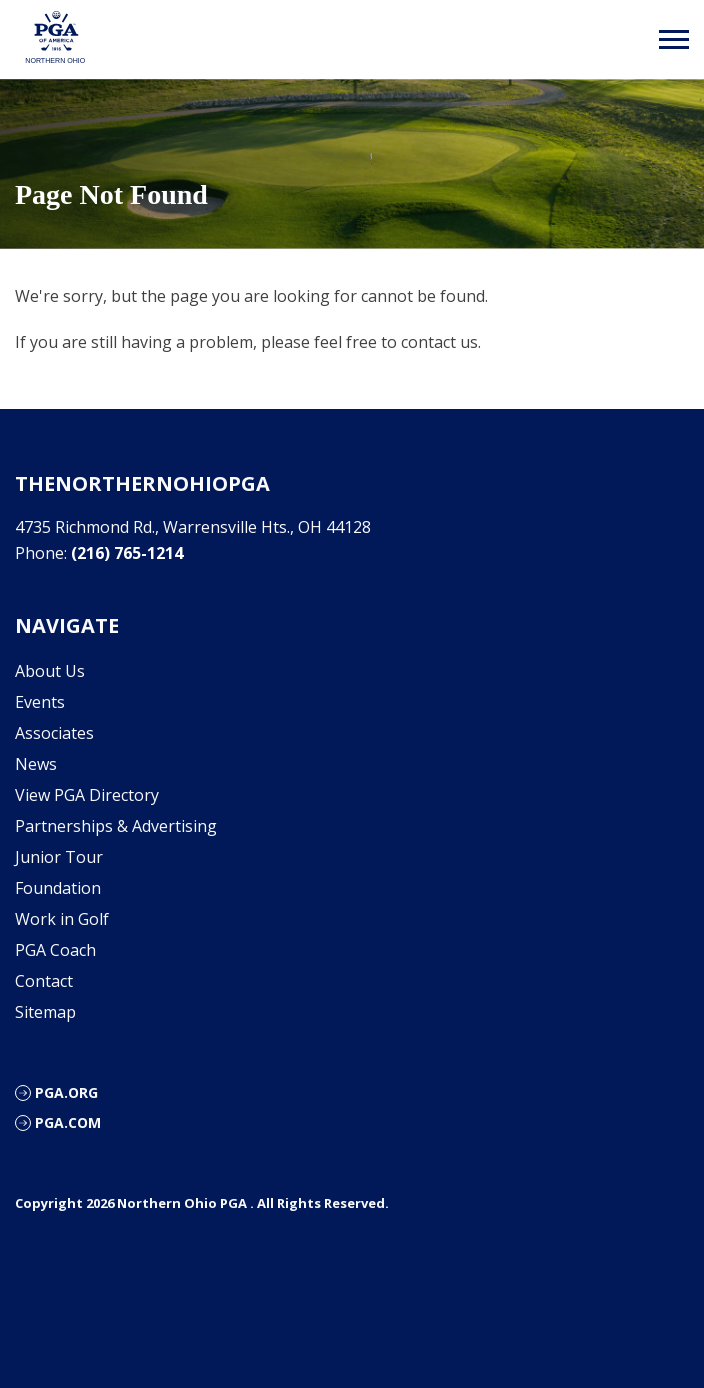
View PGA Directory (87, 795)
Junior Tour (59, 857)
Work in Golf (62, 919)
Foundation (58, 888)
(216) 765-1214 (127, 553)
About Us (50, 671)
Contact (44, 981)
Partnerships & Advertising (116, 826)
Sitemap (45, 1012)
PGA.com (68, 1122)
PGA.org (66, 1092)
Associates (54, 733)
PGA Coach (55, 950)
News (36, 764)
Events (40, 702)
